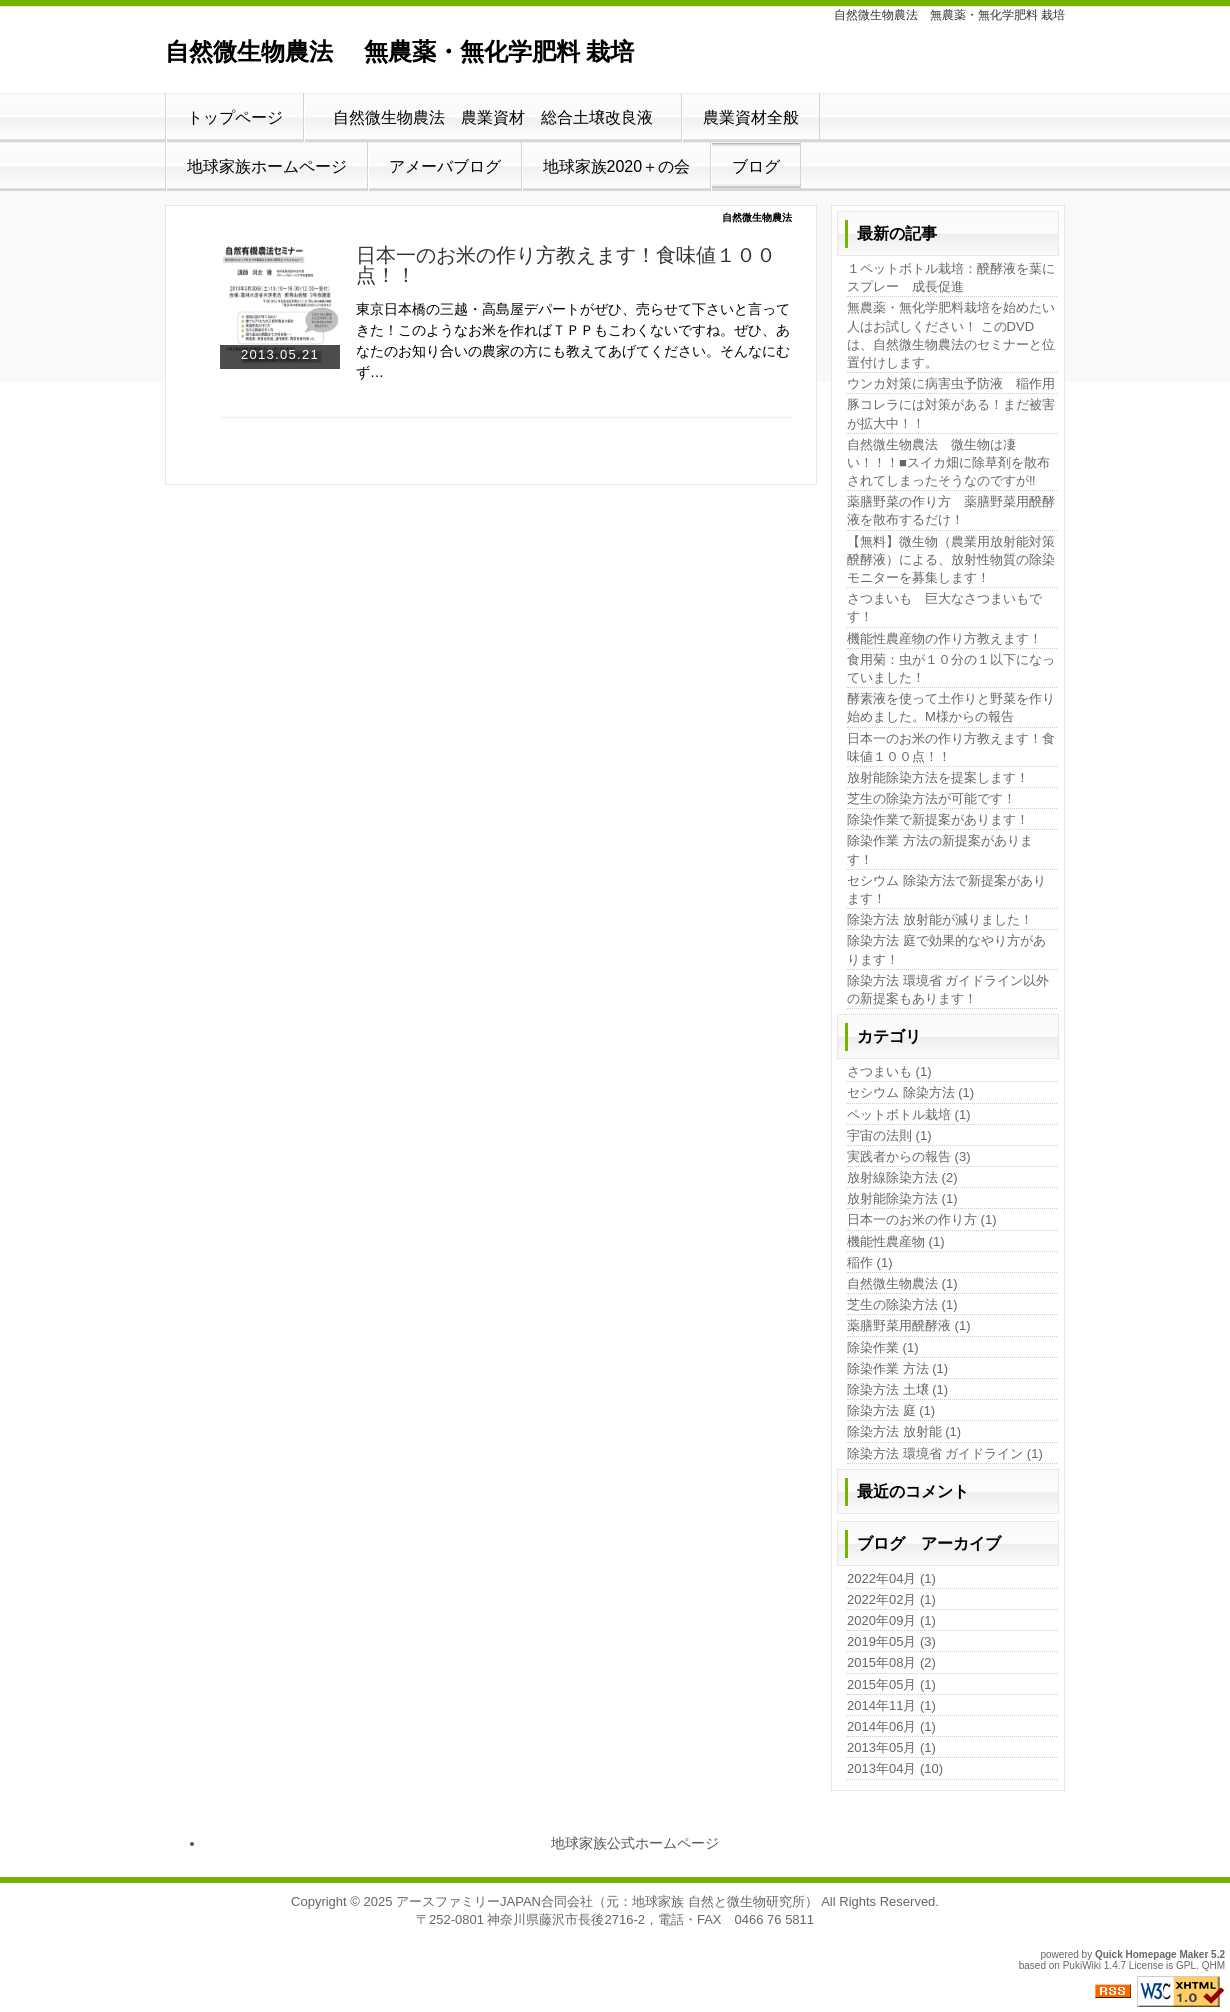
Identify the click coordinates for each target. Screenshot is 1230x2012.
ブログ (756, 166)
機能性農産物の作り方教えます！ (944, 638)
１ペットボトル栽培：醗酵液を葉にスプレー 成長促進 (951, 277)
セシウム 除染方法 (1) (910, 1092)
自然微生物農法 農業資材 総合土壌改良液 (501, 117)
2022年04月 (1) (891, 1578)
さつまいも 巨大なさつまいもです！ (944, 607)
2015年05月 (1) (891, 1684)
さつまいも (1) (889, 1071)
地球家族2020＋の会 (617, 166)
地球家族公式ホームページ (635, 1843)
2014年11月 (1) (891, 1705)
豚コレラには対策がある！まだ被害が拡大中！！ (951, 413)
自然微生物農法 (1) (902, 1283)
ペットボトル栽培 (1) (909, 1114)
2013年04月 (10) (895, 1768)
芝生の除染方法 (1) (902, 1304)
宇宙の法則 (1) (889, 1135)
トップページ (235, 117)
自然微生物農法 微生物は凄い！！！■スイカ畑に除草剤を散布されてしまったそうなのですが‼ (948, 462)
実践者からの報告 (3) (909, 1156)
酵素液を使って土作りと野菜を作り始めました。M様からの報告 (951, 707)
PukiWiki (1082, 1965)
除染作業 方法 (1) (897, 1368)
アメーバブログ (445, 166)
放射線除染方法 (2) (902, 1177)
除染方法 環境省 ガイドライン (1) (945, 1453)
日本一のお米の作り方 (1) (922, 1219)
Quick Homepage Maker (1151, 1954)
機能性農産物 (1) (896, 1241)
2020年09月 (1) (891, 1620)
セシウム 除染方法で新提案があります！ (946, 889)
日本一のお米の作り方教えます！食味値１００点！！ (566, 265)
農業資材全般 (751, 117)
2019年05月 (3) (891, 1641)
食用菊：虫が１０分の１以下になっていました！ (951, 668)
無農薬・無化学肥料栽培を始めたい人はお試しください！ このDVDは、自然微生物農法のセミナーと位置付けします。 (951, 335)
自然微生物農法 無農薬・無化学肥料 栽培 (399, 51)
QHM (1213, 1965)
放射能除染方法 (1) (902, 1198)
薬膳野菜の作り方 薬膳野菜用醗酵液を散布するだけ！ (951, 510)
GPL (1186, 1965)
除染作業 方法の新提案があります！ (940, 849)
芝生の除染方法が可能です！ (931, 798)
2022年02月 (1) (891, 1599)
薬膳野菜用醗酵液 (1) (909, 1325)
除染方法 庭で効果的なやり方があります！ (946, 949)
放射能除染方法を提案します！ (938, 777)
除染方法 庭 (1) (891, 1410)
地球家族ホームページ (267, 166)
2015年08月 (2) (891, 1662)
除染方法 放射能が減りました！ (940, 919)
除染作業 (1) (883, 1347)
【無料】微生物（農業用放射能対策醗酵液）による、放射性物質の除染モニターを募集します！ (951, 559)
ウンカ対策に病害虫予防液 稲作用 (951, 383)
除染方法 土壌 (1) (897, 1389)
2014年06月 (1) (891, 1726)
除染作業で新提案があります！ (938, 819)
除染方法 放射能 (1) (904, 1431)
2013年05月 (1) (891, 1747)
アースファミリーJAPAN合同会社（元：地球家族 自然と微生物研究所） (607, 1901)
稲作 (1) (870, 1262)
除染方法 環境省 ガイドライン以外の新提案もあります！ (948, 989)
